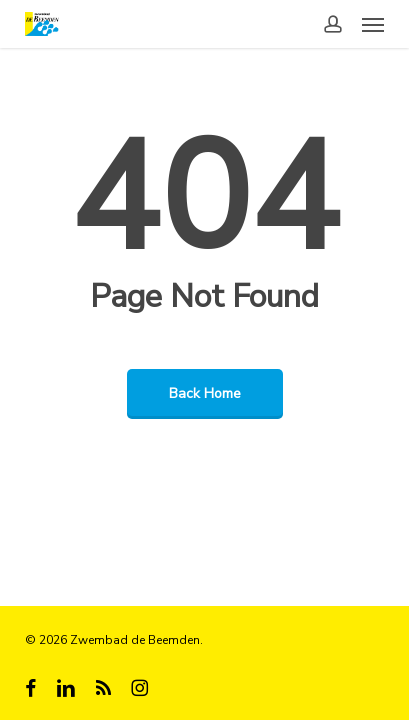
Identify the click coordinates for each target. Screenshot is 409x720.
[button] (373, 24)
